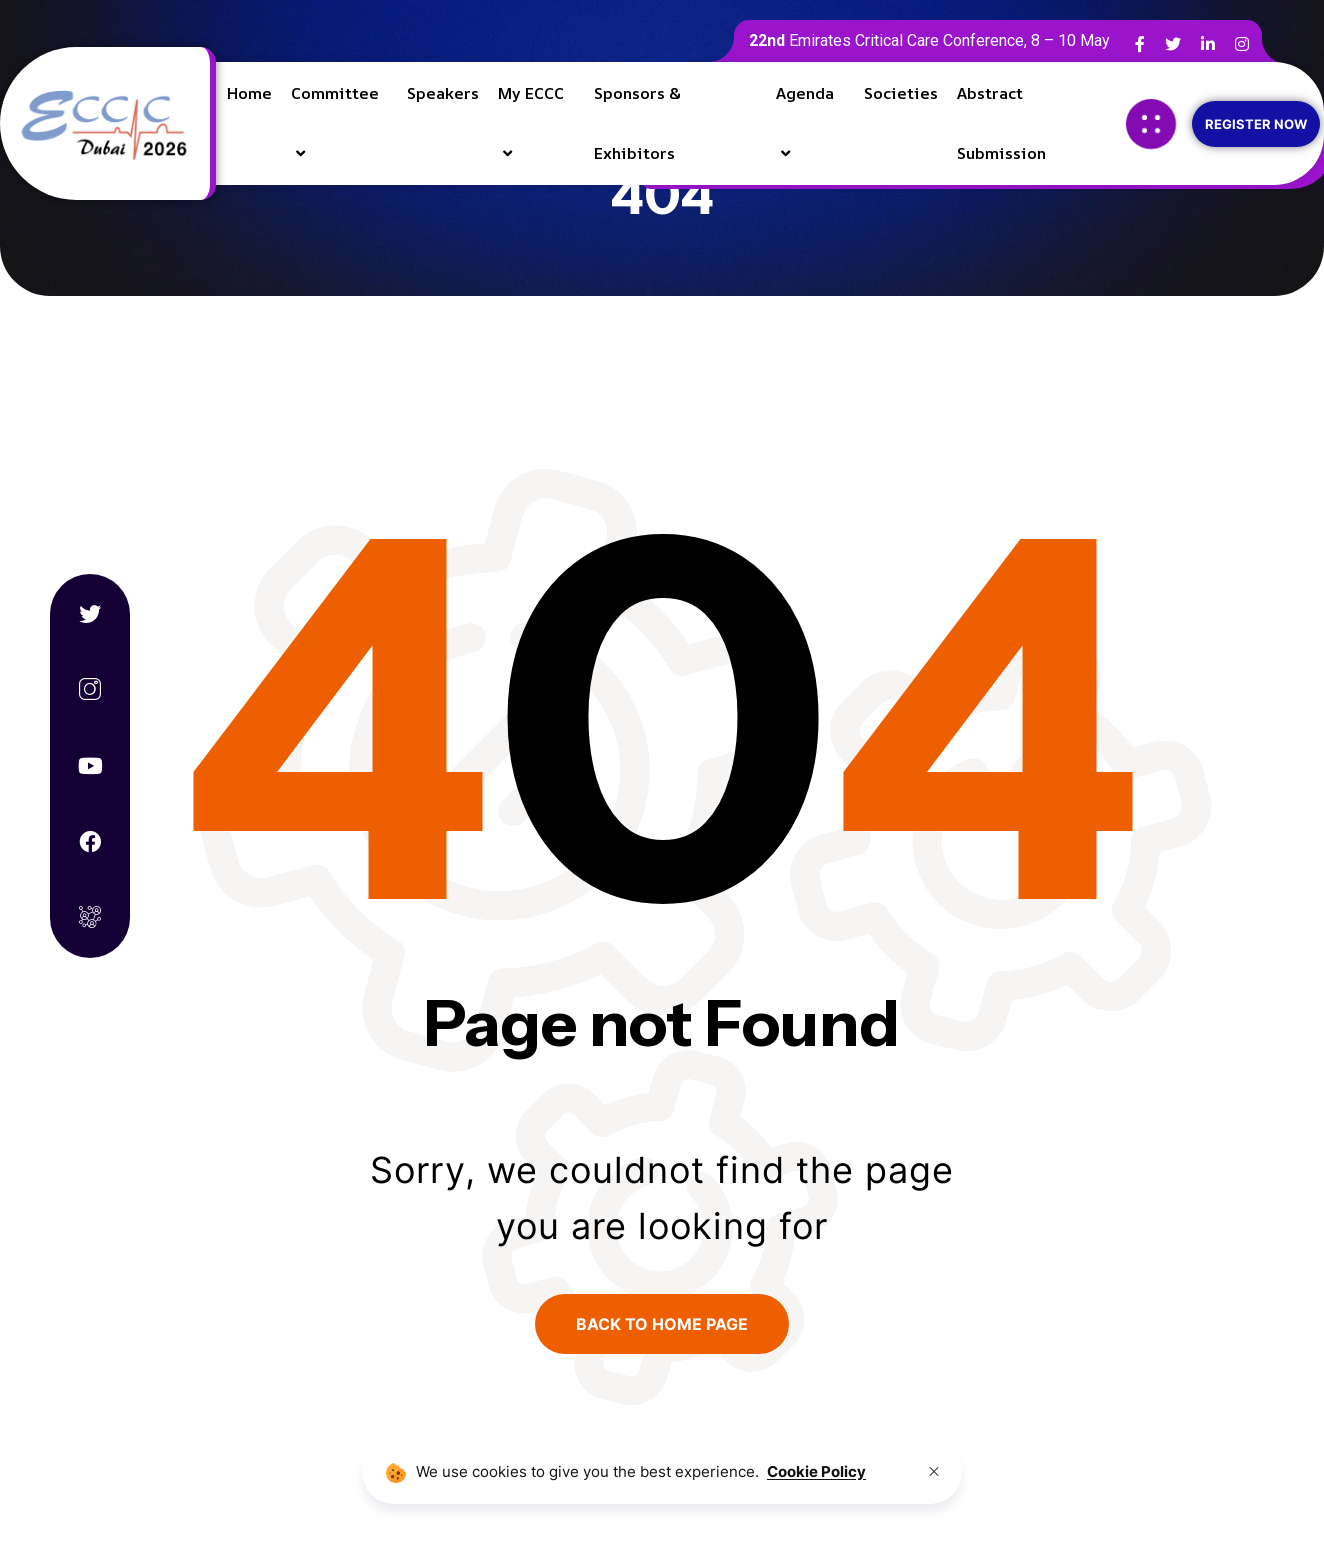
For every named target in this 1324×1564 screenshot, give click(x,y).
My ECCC (531, 93)
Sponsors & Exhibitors (636, 123)
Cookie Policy (816, 1471)
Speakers (443, 93)
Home (249, 93)
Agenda (805, 93)
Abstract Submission (1001, 123)
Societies (901, 93)
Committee (335, 93)
